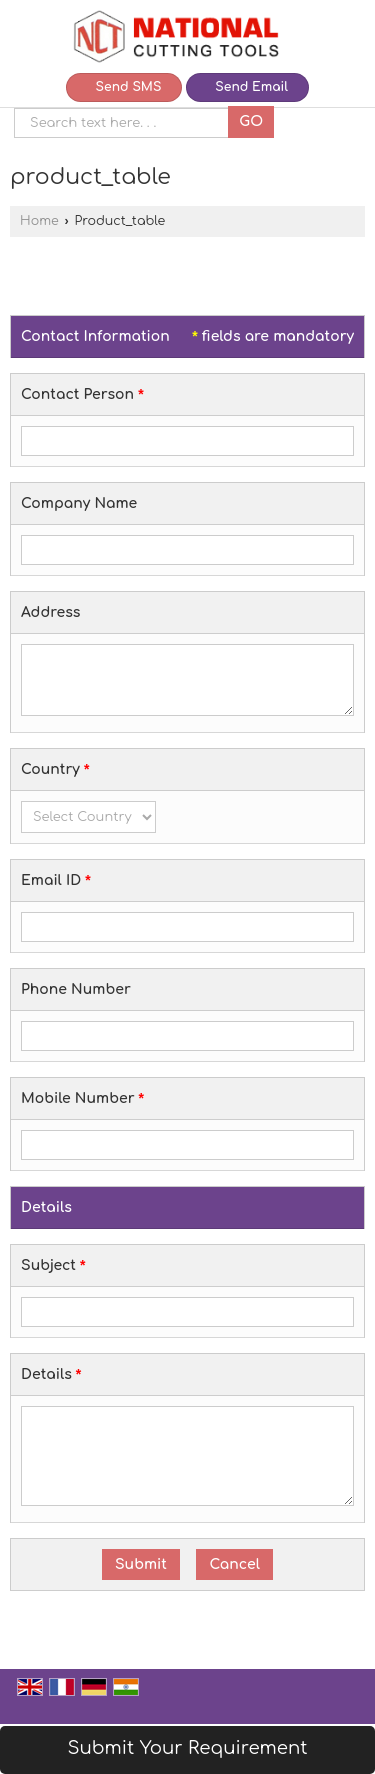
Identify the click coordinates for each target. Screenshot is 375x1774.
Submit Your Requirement (187, 1748)
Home (39, 221)
